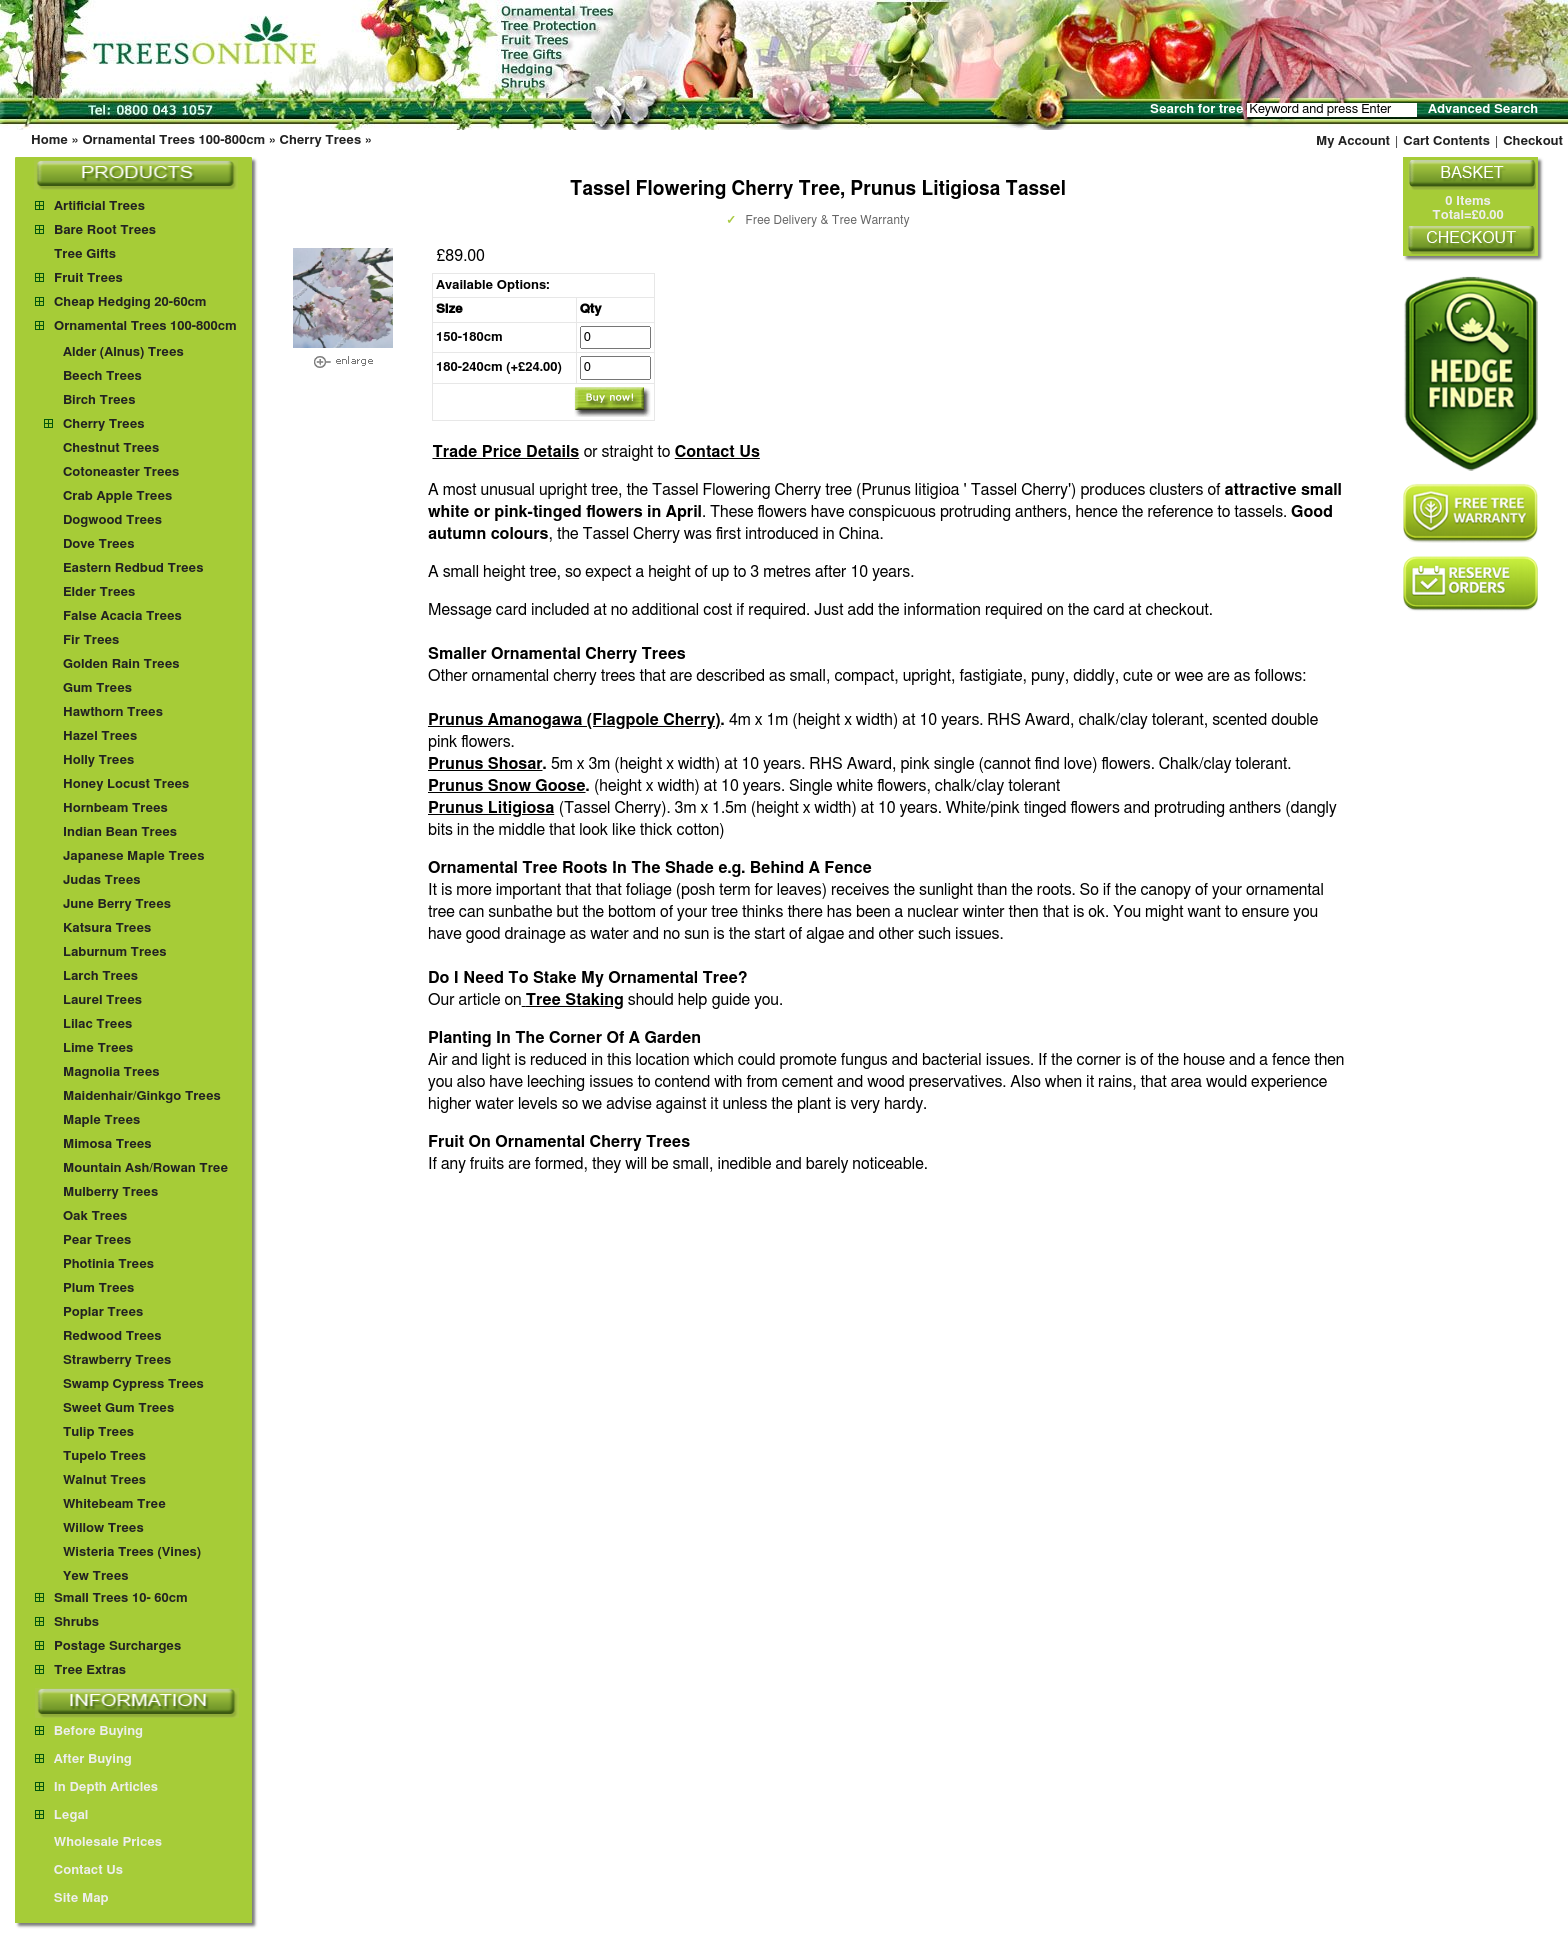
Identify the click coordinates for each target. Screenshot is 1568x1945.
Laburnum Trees (115, 952)
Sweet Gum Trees (118, 1408)
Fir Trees (91, 640)
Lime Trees (98, 1048)
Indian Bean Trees (120, 832)
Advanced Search (1483, 109)
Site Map (72, 1898)
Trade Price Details (505, 452)
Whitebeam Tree (114, 1504)
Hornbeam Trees (115, 808)
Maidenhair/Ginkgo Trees (142, 1096)
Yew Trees (96, 1576)
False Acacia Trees (122, 616)
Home (49, 140)
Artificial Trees (99, 206)
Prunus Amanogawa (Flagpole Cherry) (574, 720)
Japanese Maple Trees (134, 856)
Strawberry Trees (117, 1360)
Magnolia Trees (111, 1072)
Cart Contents (1446, 141)
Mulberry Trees (110, 1192)
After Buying (83, 1759)
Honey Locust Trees (126, 784)
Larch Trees (100, 976)
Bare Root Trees (105, 230)
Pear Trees (97, 1240)
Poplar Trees (103, 1312)
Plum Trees (98, 1288)
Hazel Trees (100, 736)
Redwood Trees (112, 1336)
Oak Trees (95, 1216)
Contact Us (717, 452)
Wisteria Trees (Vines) (132, 1552)
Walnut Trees (104, 1480)
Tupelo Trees (104, 1456)
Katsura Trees (107, 928)
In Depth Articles (96, 1787)
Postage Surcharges (117, 1646)
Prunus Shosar (485, 764)
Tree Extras (90, 1670)
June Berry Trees (117, 904)
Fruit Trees (88, 278)
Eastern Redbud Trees (133, 568)
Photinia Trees (108, 1264)
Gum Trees (97, 688)
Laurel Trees (102, 1000)
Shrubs (76, 1622)
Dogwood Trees (112, 520)
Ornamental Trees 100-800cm (173, 140)
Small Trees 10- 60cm (121, 1598)
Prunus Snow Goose (507, 786)
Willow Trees (103, 1528)
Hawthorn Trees (113, 712)
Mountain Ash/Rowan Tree (145, 1168)
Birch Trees (99, 400)
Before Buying (89, 1731)
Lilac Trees (97, 1024)
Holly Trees (98, 760)
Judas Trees (102, 880)
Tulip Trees (98, 1432)
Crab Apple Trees (117, 496)
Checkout (1533, 141)
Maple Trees (101, 1120)
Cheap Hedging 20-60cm (130, 302)
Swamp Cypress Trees (133, 1384)
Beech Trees (102, 376)
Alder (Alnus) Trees (123, 352)
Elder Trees (99, 592)
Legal (61, 1815)
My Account (1353, 141)
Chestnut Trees (111, 448)
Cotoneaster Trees (121, 472)
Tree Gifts (85, 254)
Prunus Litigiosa (491, 808)
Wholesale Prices (98, 1842)
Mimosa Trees (107, 1144)
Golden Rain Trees (121, 664)
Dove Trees (99, 544)
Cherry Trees (321, 140)
